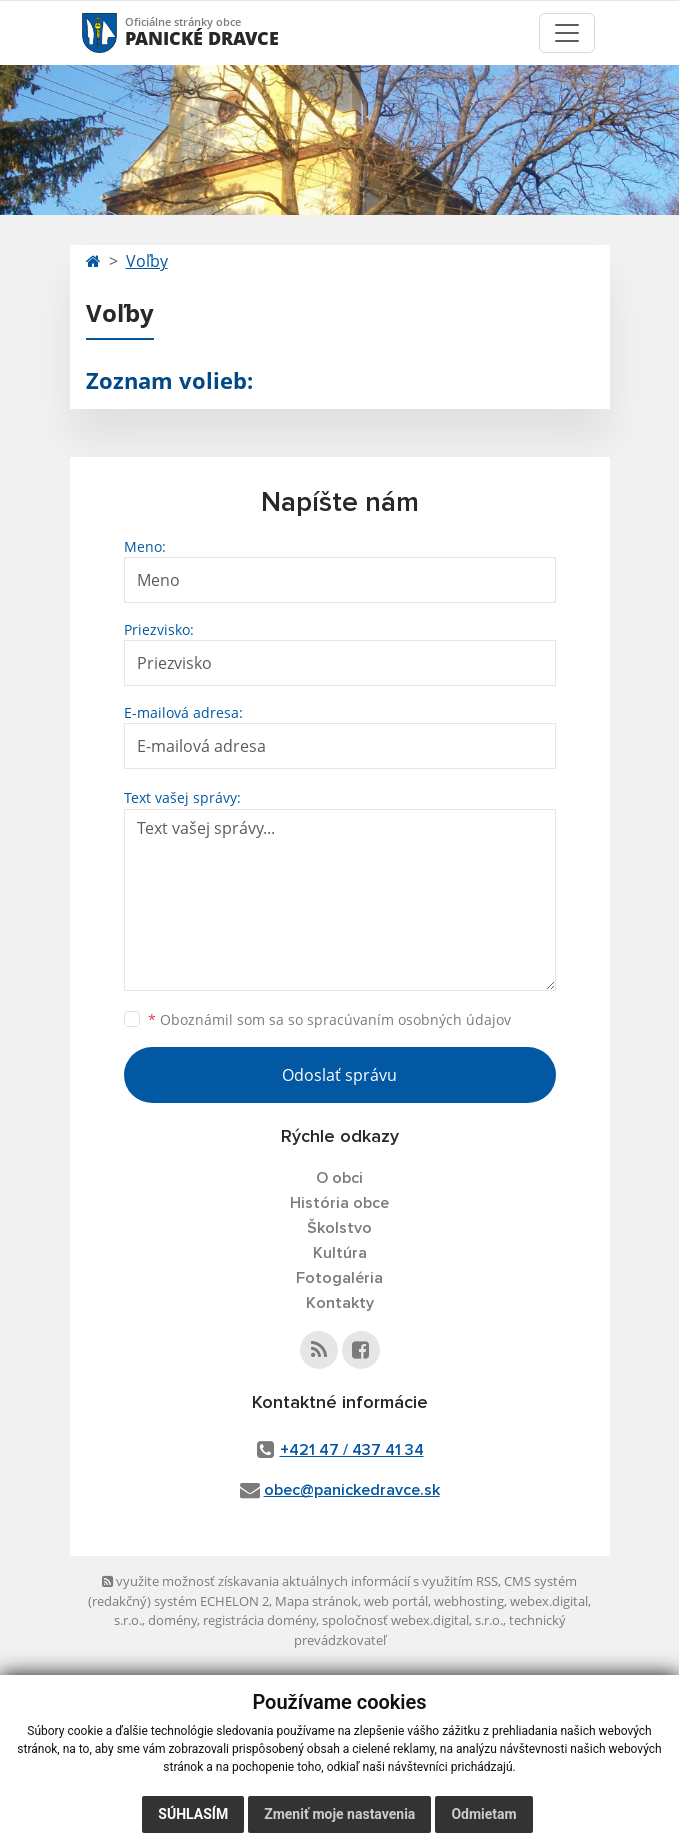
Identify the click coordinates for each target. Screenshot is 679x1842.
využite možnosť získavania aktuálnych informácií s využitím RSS (300, 1581)
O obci (339, 1178)
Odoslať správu (339, 1075)
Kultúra (340, 1253)
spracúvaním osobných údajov (409, 1019)
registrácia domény (259, 1620)
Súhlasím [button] (193, 1814)
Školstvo (339, 1228)
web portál (396, 1601)
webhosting (469, 1601)
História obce (339, 1203)
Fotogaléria (339, 1278)
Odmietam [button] (483, 1814)
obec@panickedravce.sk (352, 1490)
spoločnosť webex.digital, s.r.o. (412, 1620)
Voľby (147, 261)
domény (172, 1620)
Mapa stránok (316, 1601)
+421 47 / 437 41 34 (352, 1450)
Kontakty (340, 1303)
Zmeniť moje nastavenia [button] (339, 1814)
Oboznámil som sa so (329, 1019)
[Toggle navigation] (567, 33)
